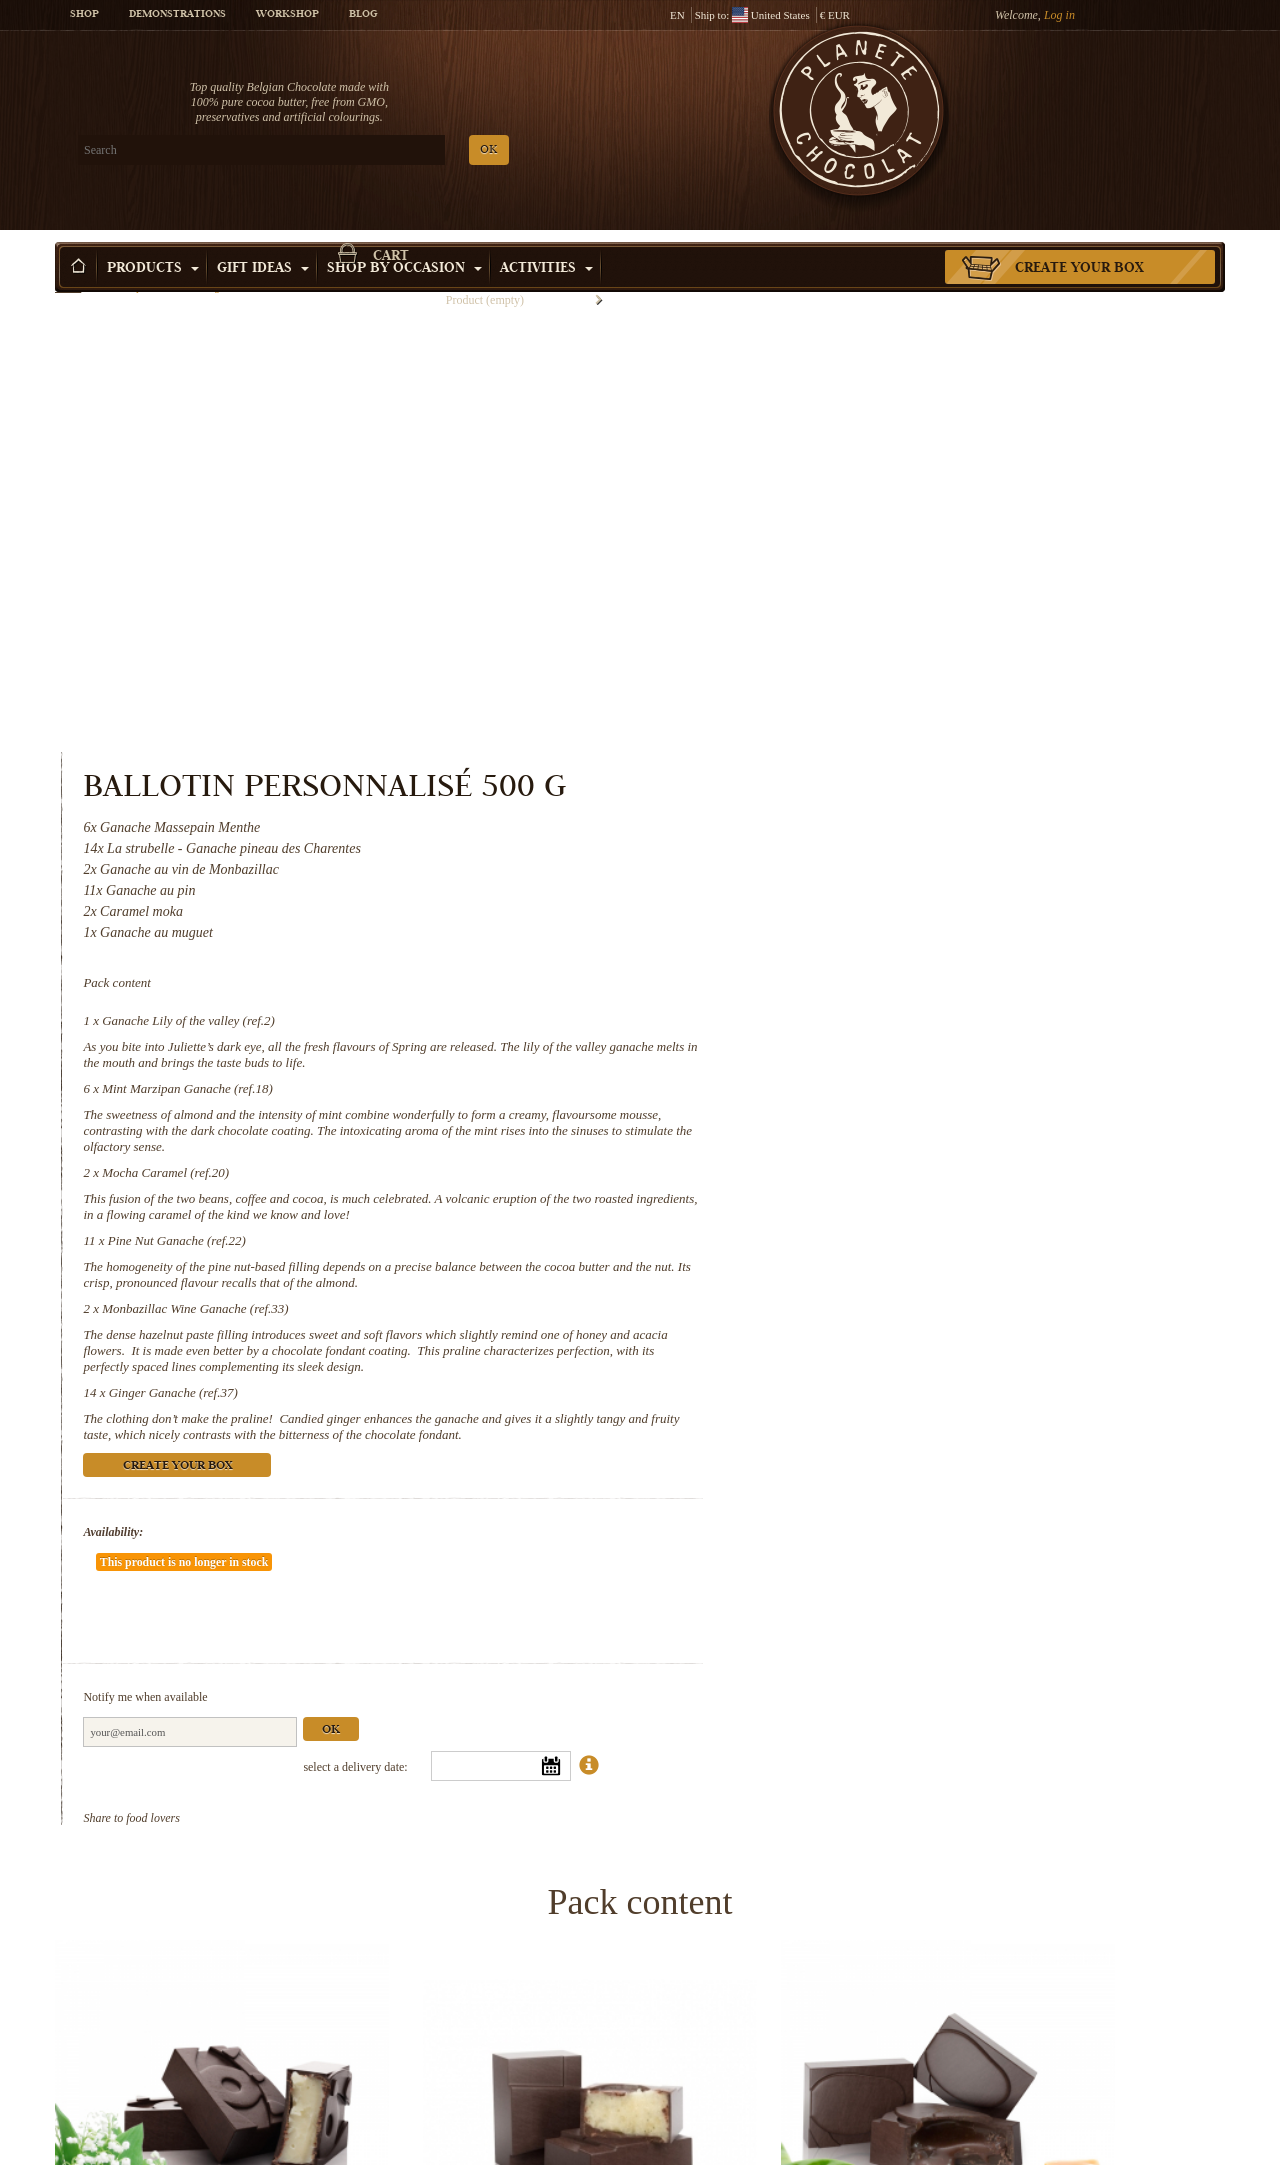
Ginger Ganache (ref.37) (849, 981)
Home (68, 275)
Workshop (287, 15)
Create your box (1079, 239)
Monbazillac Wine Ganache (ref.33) (872, 881)
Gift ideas (263, 239)
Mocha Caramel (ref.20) (842, 745)
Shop (84, 15)
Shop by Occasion (404, 239)
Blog (363, 15)
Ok (1008, 1275)
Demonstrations (177, 15)
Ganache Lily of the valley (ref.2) (865, 593)
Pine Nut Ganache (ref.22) (853, 813)
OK (290, 150)
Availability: (790, 1137)
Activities (546, 239)
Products (153, 239)
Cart (1079, 95)
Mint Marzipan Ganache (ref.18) (864, 661)
